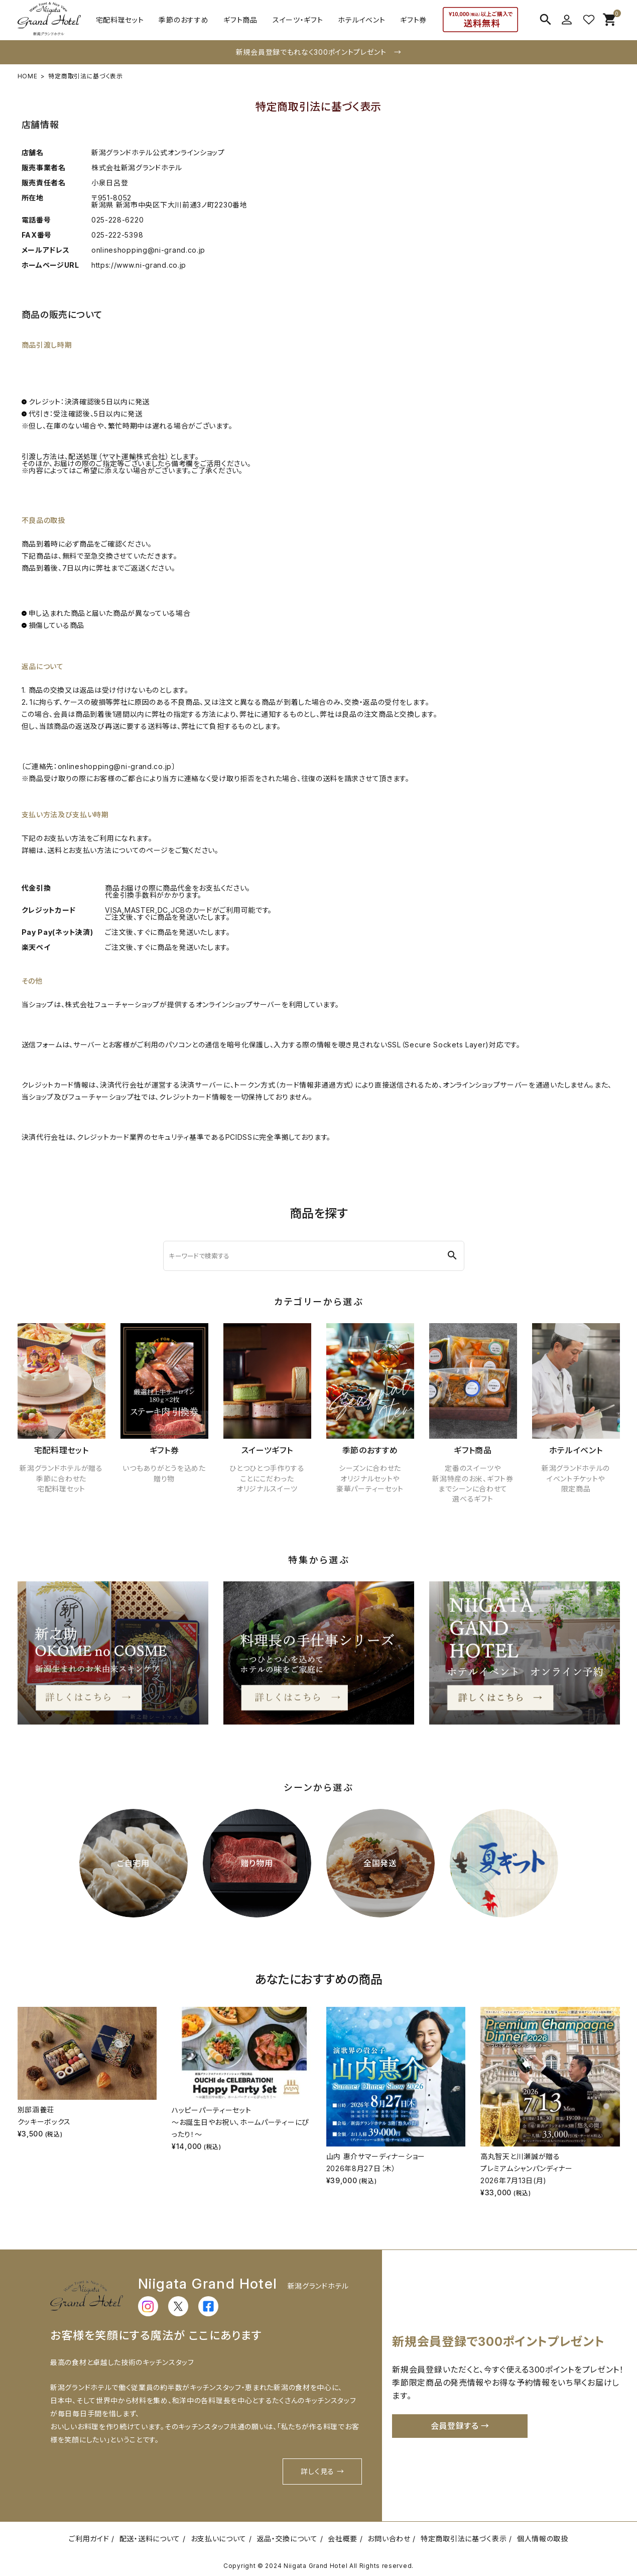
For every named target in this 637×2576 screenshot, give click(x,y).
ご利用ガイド (89, 2538)
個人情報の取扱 (542, 2538)
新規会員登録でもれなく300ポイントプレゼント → (319, 52)
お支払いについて (219, 2538)
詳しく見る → (322, 2471)
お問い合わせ (388, 2538)
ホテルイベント (361, 20)
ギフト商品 (240, 20)
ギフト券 (413, 20)
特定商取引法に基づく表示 (463, 2538)
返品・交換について (287, 2538)
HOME (28, 76)
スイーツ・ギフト (298, 20)
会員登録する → (460, 2426)
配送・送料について (149, 2538)
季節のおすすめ (183, 20)
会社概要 (342, 2538)
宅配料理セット (120, 20)
